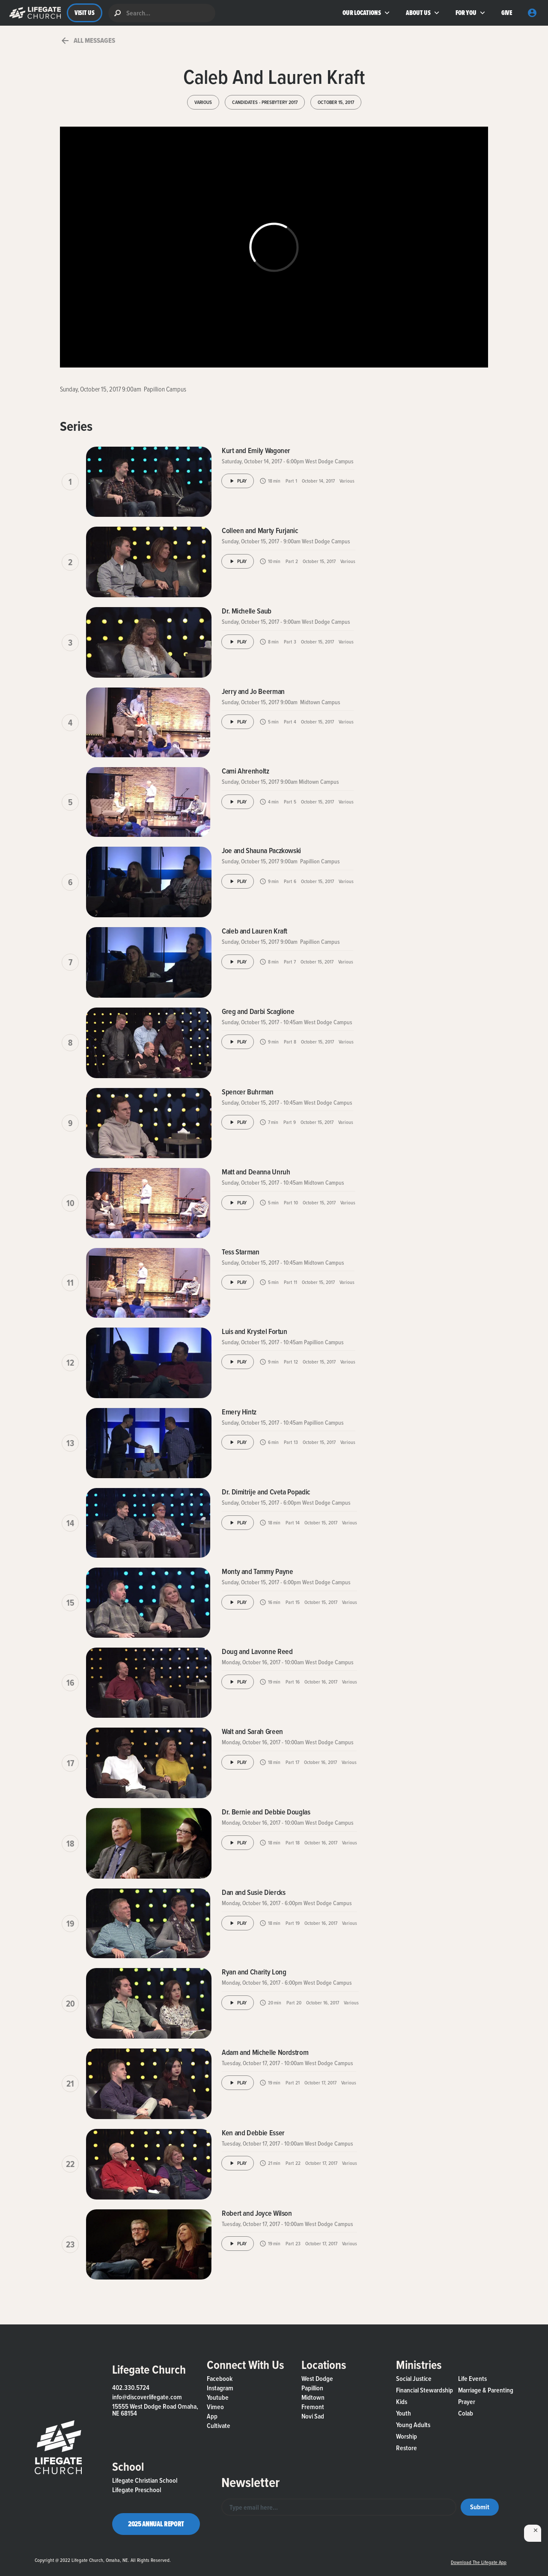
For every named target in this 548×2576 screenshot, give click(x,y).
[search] (161, 13)
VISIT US (84, 13)
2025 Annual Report (156, 2524)
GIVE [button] (506, 13)
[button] (33, 13)
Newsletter (250, 2482)
